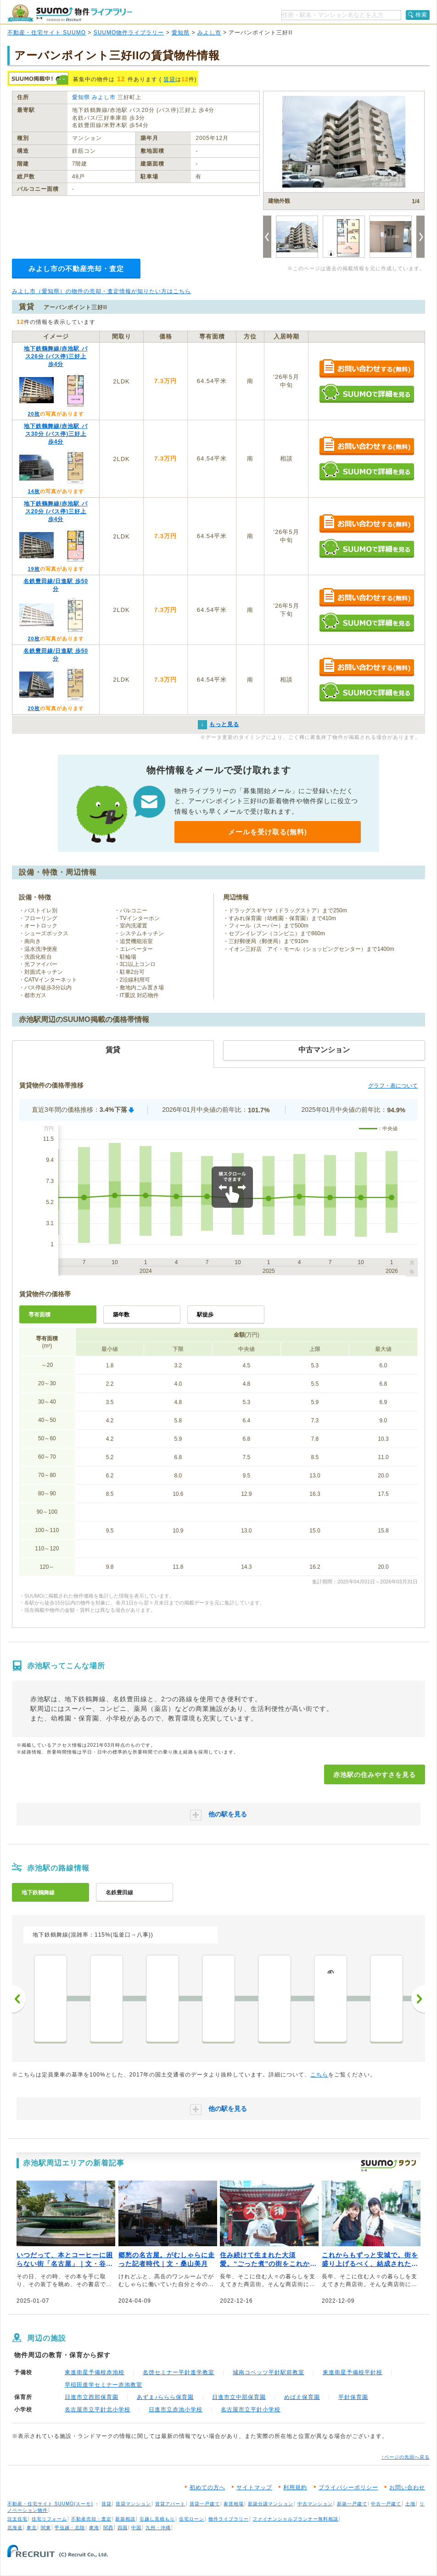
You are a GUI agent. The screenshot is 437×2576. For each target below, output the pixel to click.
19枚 (33, 569)
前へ (19, 1999)
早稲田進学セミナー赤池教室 (103, 2385)
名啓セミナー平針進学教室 (178, 2372)
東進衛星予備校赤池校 (94, 2372)
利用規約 (295, 2487)
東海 (94, 2527)
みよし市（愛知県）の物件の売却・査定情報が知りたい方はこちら (101, 291)
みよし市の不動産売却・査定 (76, 268)
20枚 (33, 413)
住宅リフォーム (49, 2518)
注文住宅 (17, 2518)
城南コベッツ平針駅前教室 (268, 2372)
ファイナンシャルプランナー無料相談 (295, 2518)
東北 (32, 2527)
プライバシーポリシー (348, 2487)
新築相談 (125, 2518)
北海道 (14, 2527)
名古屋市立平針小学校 (250, 2409)
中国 (136, 2527)
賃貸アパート (170, 2503)
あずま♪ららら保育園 (165, 2397)
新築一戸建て (352, 2503)
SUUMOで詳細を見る (367, 393)
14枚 (33, 491)
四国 (123, 2527)
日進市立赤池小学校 (175, 2409)
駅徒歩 (205, 1314)
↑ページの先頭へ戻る (405, 2456)
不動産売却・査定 (91, 2518)
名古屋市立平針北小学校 (97, 2409)
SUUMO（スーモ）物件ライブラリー (69, 13)
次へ (418, 1999)
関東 (46, 2527)
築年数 (121, 1314)
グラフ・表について (393, 1086)
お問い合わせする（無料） (367, 369)
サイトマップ (254, 2487)
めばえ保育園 (302, 2397)
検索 (421, 14)
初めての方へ (207, 2487)
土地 (410, 2503)
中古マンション (315, 2503)
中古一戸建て (386, 2503)
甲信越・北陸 (70, 2527)
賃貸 (169, 79)
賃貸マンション (133, 2503)
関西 (108, 2527)
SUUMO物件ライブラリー (129, 32)
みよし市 (209, 32)
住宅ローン (191, 2518)
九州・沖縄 (158, 2527)
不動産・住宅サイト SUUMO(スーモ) (50, 2503)
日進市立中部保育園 (239, 2397)
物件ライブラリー (228, 2518)
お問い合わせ (407, 2487)
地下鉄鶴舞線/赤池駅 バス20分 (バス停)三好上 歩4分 (56, 511)
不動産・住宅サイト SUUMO (46, 32)
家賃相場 (234, 2503)
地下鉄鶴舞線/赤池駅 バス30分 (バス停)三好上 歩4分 (56, 434)
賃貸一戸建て (205, 2503)
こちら (319, 2074)
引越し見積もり (157, 2518)
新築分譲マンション (270, 2503)
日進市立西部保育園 (91, 2397)
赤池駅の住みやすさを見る (374, 1774)
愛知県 (181, 32)
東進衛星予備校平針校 (352, 2372)
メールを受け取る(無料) (267, 832)
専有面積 (39, 1314)
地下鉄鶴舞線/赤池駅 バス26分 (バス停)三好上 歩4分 (56, 356)
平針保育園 (353, 2397)
